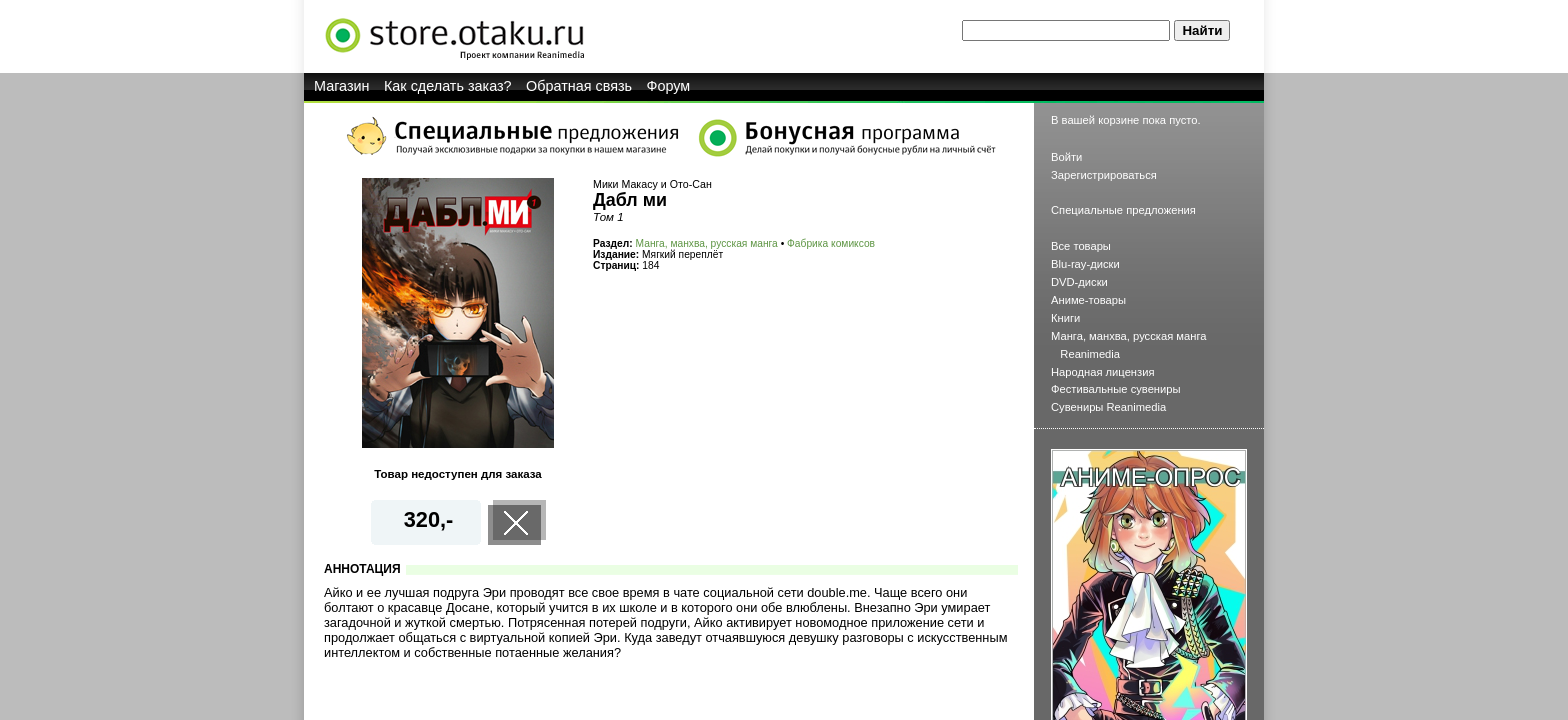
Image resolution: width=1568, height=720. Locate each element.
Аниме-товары (1088, 300)
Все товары (1081, 246)
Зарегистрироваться (1104, 175)
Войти (1066, 157)
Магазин (342, 86)
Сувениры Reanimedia (1108, 407)
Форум (669, 86)
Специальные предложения (1123, 210)
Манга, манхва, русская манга (707, 243)
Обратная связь (579, 86)
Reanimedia (1090, 354)
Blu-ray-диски (1085, 264)
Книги (1065, 318)
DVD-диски (1079, 282)
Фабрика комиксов (831, 243)
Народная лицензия (1103, 372)
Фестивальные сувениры (1116, 389)
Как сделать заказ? (448, 86)
